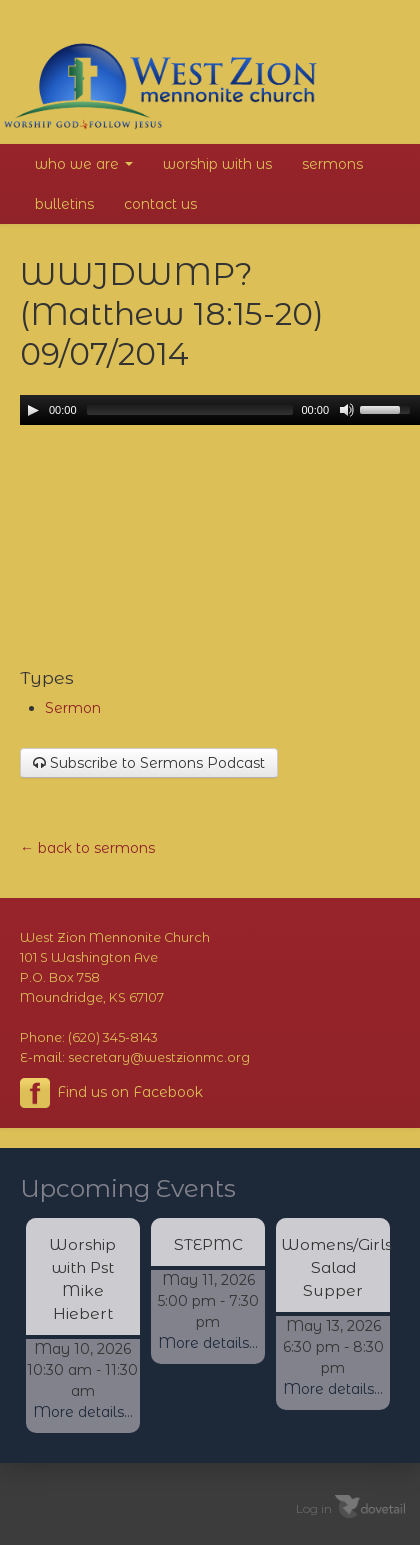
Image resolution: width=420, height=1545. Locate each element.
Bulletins (64, 204)
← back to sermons (87, 848)
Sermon (73, 708)
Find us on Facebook (111, 1093)
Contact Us (160, 204)
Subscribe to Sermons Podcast (149, 763)
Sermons (332, 164)
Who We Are (84, 164)
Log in (314, 1508)
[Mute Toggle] (347, 410)
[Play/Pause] (33, 410)
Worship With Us (217, 164)
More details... (83, 1412)
